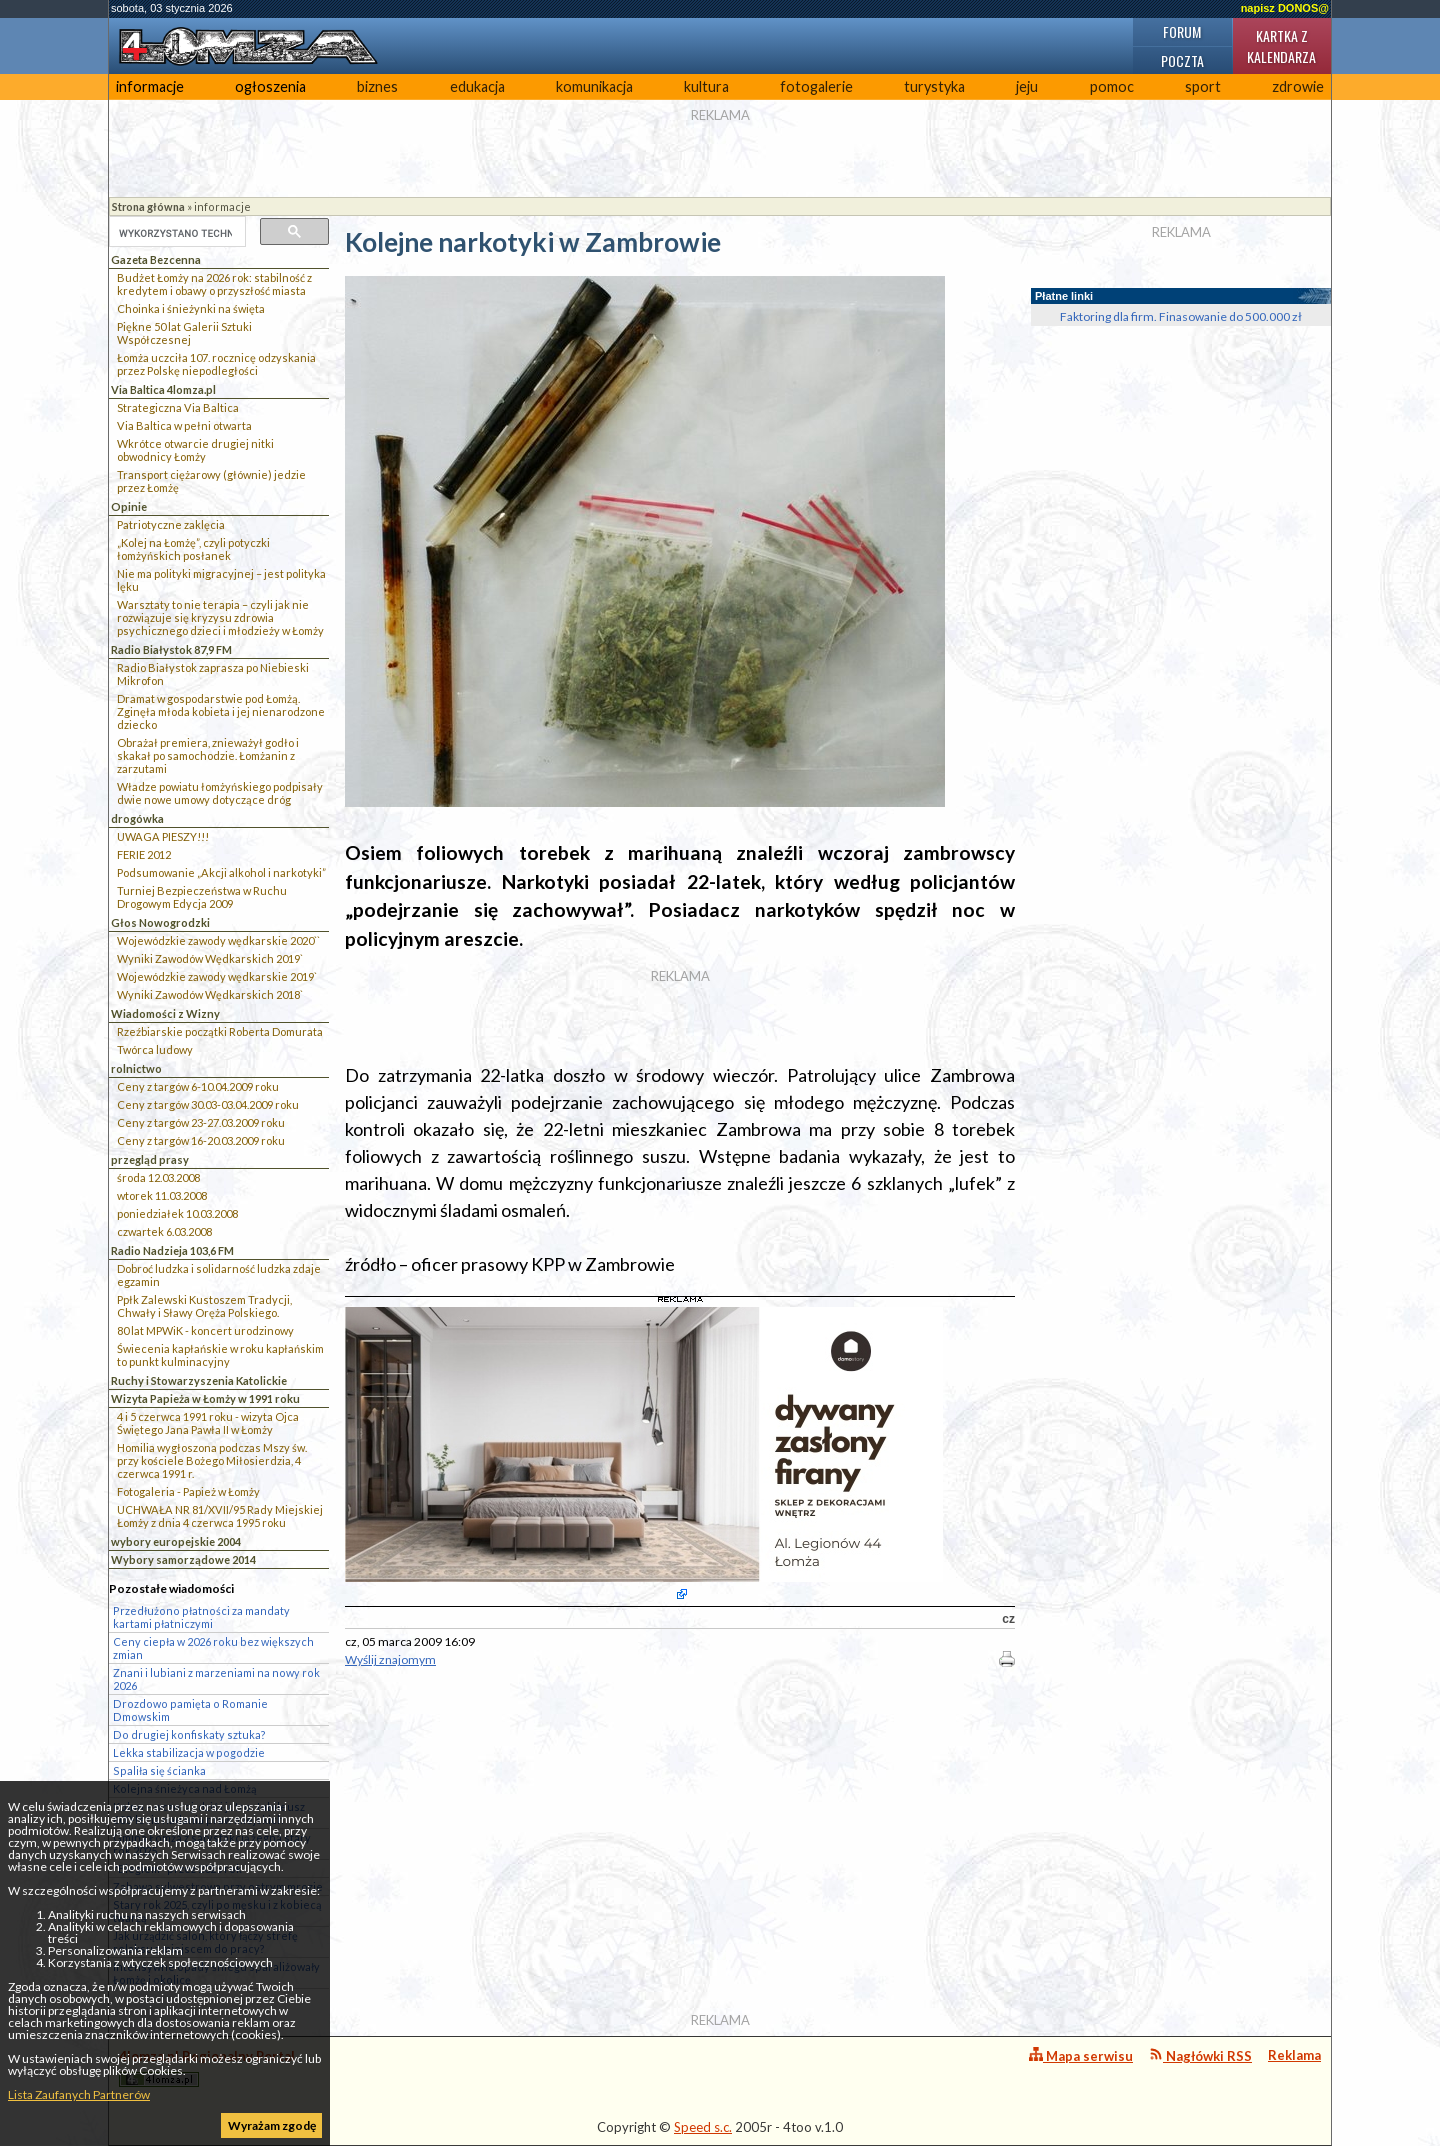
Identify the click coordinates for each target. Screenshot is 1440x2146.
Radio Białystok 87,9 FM (171, 649)
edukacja (477, 86)
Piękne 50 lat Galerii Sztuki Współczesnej (184, 333)
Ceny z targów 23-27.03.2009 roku (201, 1122)
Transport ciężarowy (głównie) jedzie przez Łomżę (211, 481)
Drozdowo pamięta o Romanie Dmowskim (190, 1710)
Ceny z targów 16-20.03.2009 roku (201, 1140)
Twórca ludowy (155, 1049)
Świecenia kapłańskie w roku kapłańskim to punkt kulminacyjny (220, 1355)
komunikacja (594, 86)
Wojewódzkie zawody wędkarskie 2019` (217, 976)
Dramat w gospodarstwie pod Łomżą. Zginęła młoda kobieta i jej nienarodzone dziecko (221, 711)
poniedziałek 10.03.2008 (177, 1213)
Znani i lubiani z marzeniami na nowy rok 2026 (216, 1679)
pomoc (1112, 86)
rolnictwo (136, 1068)
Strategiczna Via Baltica (178, 407)
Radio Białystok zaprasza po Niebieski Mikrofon (213, 674)
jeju (1027, 86)
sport (1203, 86)
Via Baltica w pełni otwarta (184, 425)
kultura (706, 86)
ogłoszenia (270, 86)
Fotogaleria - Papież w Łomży (188, 1491)
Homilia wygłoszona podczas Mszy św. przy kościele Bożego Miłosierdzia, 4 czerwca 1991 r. (212, 1460)
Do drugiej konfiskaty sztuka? (189, 1734)
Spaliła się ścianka (159, 1770)
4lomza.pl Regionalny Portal (207, 2067)
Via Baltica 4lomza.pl (163, 389)
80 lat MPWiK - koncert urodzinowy (205, 1330)
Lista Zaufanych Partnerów (79, 2094)
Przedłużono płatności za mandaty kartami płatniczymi (201, 1617)
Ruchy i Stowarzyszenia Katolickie (199, 1380)
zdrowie (1298, 86)
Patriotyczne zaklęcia (171, 524)
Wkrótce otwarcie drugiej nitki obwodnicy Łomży (195, 450)
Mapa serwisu (1081, 2055)
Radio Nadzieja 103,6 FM (172, 1250)
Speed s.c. (703, 2127)
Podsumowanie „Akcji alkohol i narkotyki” (221, 872)
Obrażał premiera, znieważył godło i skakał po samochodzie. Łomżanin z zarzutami (208, 755)
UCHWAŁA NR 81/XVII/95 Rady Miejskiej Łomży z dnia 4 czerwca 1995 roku (220, 1516)
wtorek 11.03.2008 (162, 1195)
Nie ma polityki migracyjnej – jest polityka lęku (221, 580)
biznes (377, 86)
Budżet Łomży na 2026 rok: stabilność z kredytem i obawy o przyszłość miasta (214, 284)
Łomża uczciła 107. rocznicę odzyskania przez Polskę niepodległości (216, 364)
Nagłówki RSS (1200, 2055)
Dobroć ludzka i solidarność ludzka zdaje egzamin (219, 1275)
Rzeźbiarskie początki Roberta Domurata (220, 1031)
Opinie (129, 506)
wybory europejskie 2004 (176, 1541)
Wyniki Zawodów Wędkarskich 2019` (210, 958)
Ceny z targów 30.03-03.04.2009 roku (208, 1104)
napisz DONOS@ (1285, 8)
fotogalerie (816, 86)
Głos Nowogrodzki (160, 922)
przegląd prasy (150, 1159)
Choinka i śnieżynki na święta (191, 308)
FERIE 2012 (144, 854)
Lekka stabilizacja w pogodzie (189, 1752)
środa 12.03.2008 (158, 1177)
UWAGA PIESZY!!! (163, 836)
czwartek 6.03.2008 (164, 1231)
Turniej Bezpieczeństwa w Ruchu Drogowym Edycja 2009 (202, 897)
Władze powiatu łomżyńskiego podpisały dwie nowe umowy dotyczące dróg (220, 793)
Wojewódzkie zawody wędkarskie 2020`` (218, 940)
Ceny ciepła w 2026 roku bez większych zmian (213, 1648)
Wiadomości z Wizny (165, 1013)
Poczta (1182, 60)
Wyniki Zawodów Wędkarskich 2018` (210, 994)
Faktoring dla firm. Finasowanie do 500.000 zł (1181, 316)
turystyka (934, 86)
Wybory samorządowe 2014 (183, 1559)
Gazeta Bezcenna (156, 259)
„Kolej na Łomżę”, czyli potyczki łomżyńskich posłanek (193, 549)
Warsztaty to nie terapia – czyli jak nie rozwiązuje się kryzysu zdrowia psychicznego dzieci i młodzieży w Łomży (220, 617)
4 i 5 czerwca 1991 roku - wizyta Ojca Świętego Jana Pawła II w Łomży (208, 1423)
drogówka (137, 818)
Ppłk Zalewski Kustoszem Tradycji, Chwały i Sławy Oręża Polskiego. (204, 1306)
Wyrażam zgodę (272, 2125)
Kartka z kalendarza (1281, 46)
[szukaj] (175, 233)
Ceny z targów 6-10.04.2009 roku (198, 1086)
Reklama (1294, 2055)
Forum (1182, 31)
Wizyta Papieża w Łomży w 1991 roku (205, 1398)
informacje (150, 86)
